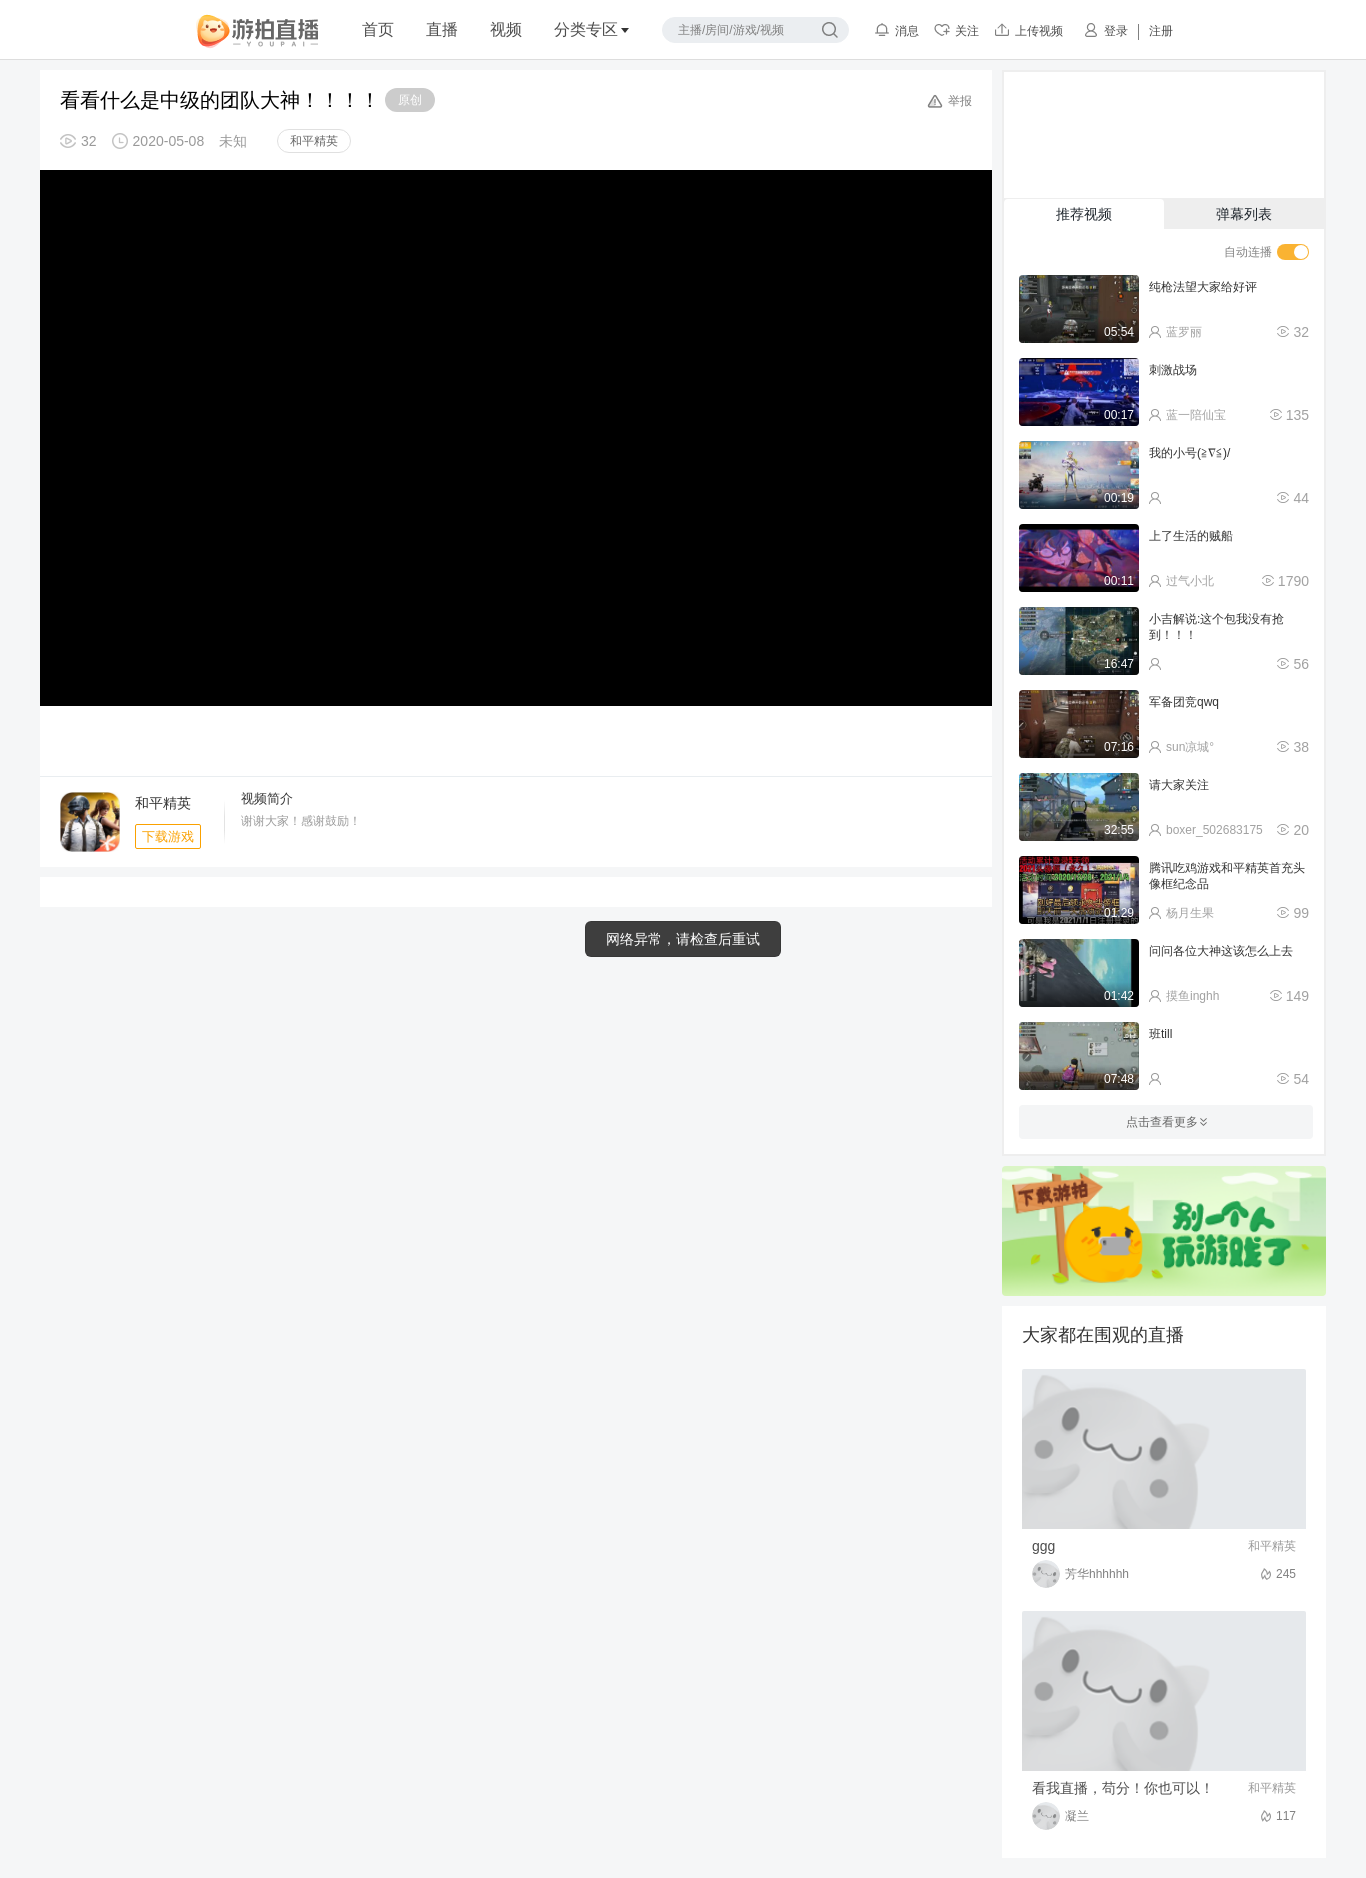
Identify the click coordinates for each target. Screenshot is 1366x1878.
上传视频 (1028, 30)
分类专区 (591, 29)
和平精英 (314, 141)
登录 (1105, 30)
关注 (956, 30)
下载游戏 (168, 836)
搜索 (830, 30)
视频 (506, 29)
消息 (896, 30)
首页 (378, 29)
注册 (1161, 31)
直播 (442, 29)
